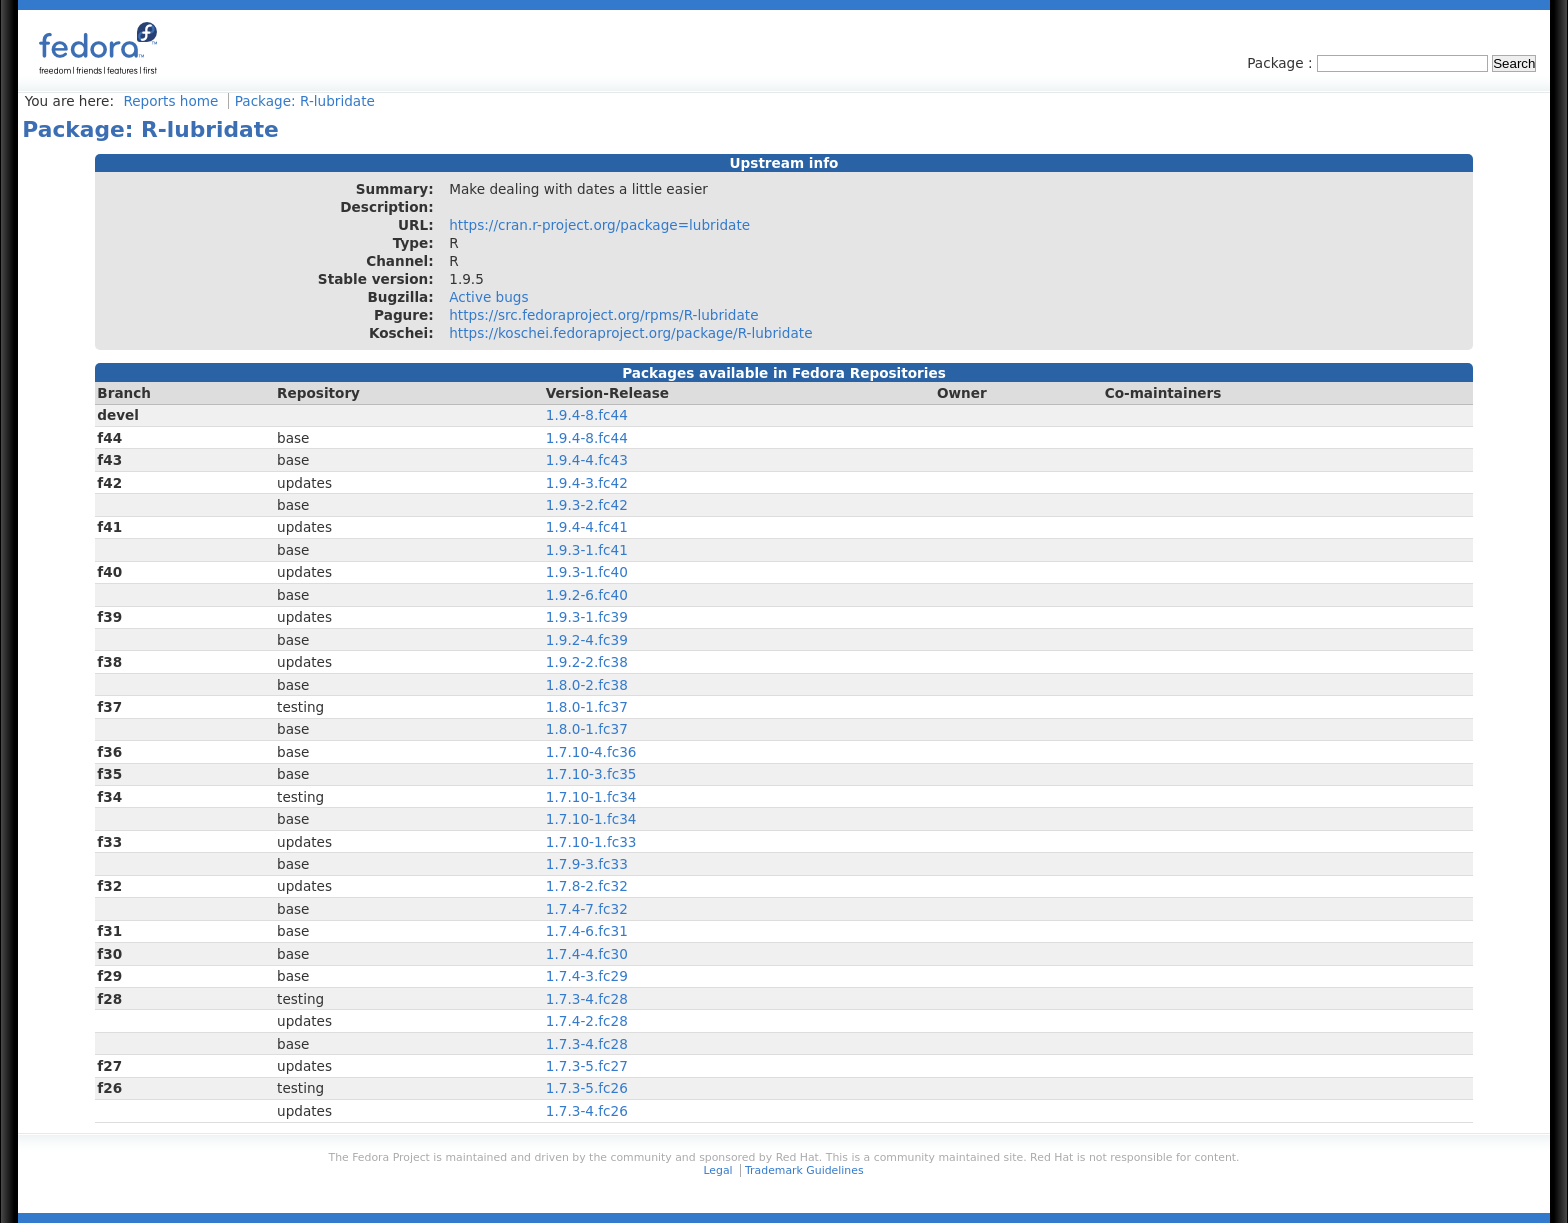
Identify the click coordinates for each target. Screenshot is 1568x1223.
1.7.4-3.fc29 (587, 976)
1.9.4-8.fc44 (587, 415)
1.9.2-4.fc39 (587, 640)
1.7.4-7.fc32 (587, 909)
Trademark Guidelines (804, 1170)
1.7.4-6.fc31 (587, 931)
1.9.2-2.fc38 (587, 662)
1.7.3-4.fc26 (587, 1111)
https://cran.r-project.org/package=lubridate (599, 225)
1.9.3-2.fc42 (587, 505)
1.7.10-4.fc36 (591, 752)
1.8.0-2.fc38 (587, 685)
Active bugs (488, 297)
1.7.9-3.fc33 (587, 864)
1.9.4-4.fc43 (587, 460)
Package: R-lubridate (305, 101)
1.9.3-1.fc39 (587, 617)
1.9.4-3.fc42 (587, 483)
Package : (1282, 63)
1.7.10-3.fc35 (591, 774)
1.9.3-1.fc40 (587, 572)
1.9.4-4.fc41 (587, 527)
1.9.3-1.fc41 (587, 550)
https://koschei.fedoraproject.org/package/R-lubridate (630, 333)
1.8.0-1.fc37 (587, 707)
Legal (717, 1170)
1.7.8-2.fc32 (587, 886)
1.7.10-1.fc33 (591, 842)
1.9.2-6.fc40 (587, 595)
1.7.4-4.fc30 (587, 954)
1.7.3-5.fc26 (587, 1088)
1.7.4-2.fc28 (587, 1021)
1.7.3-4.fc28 (587, 999)
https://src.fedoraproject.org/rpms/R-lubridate (603, 315)
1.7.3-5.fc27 (587, 1066)
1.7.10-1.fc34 (591, 797)
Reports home (170, 101)
